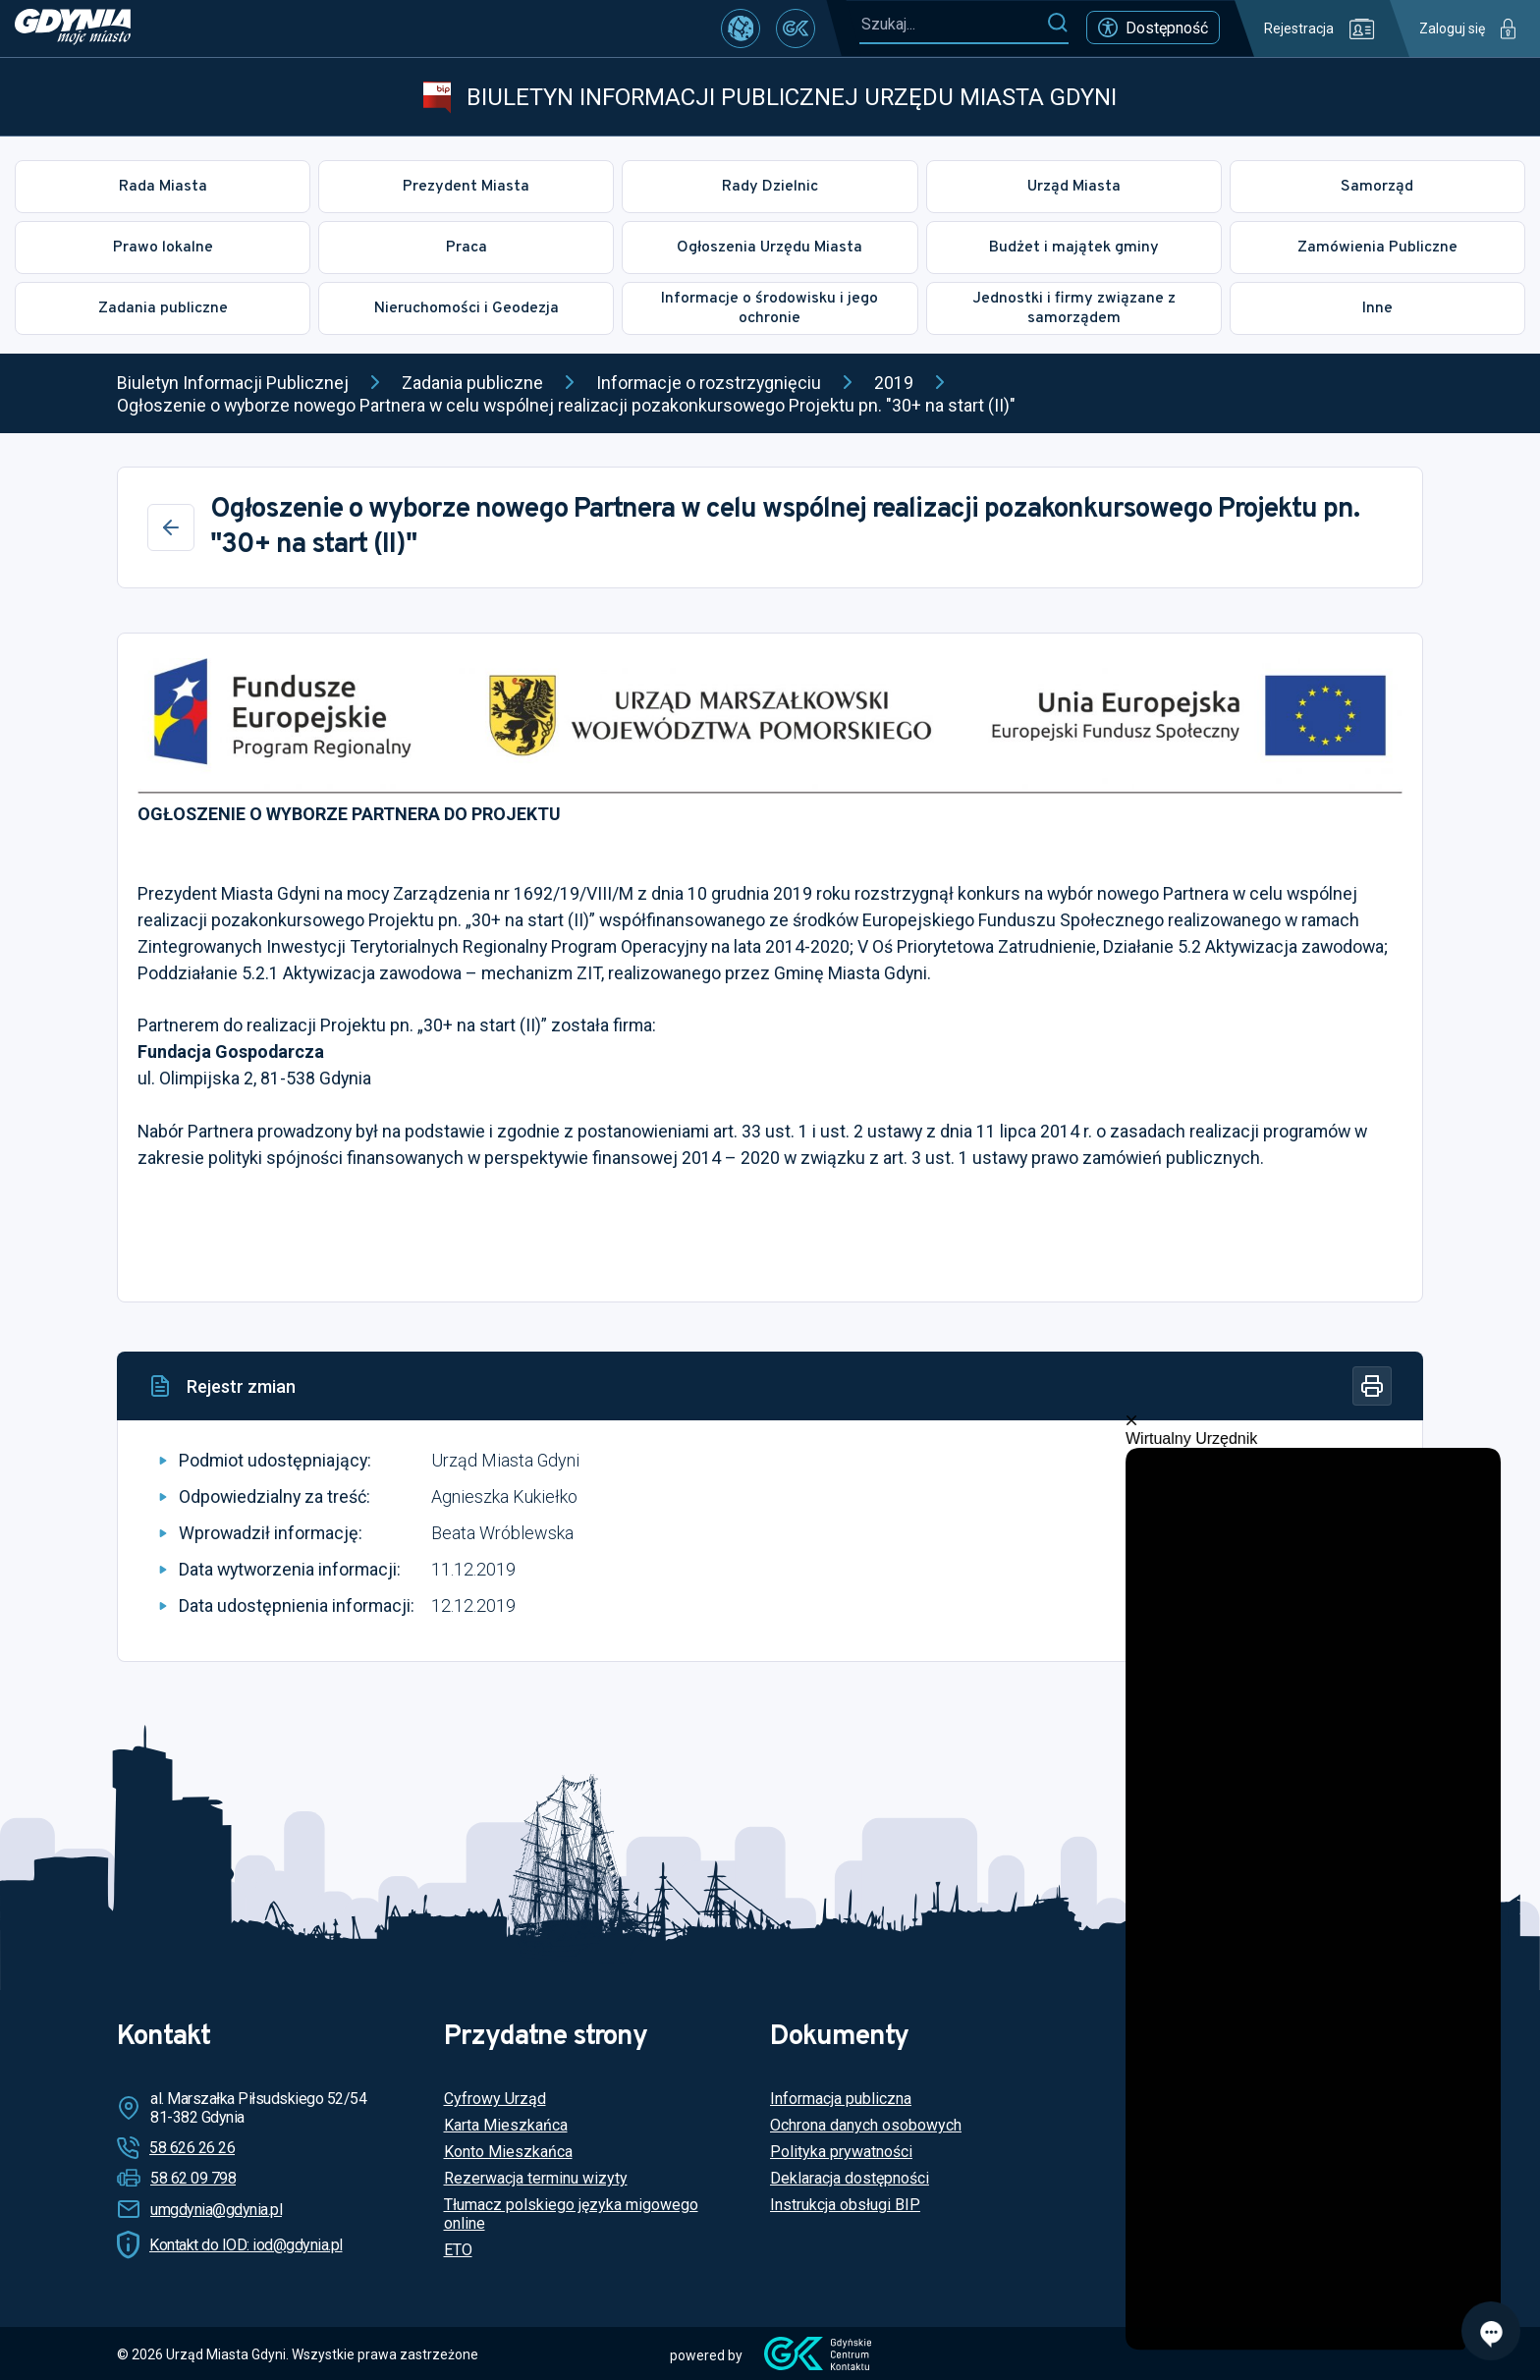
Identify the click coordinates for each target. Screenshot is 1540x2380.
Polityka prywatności (841, 2151)
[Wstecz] (170, 527)
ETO (458, 2250)
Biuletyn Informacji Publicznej (233, 382)
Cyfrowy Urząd (495, 2098)
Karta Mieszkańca (506, 2125)
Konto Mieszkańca (508, 2151)
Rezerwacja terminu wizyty (536, 2178)
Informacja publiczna (840, 2098)
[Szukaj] (1057, 23)
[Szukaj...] (952, 24)
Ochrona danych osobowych (866, 2125)
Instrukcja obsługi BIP (845, 2204)
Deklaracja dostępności (849, 2178)
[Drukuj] (1372, 1386)
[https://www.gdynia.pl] (73, 28)
